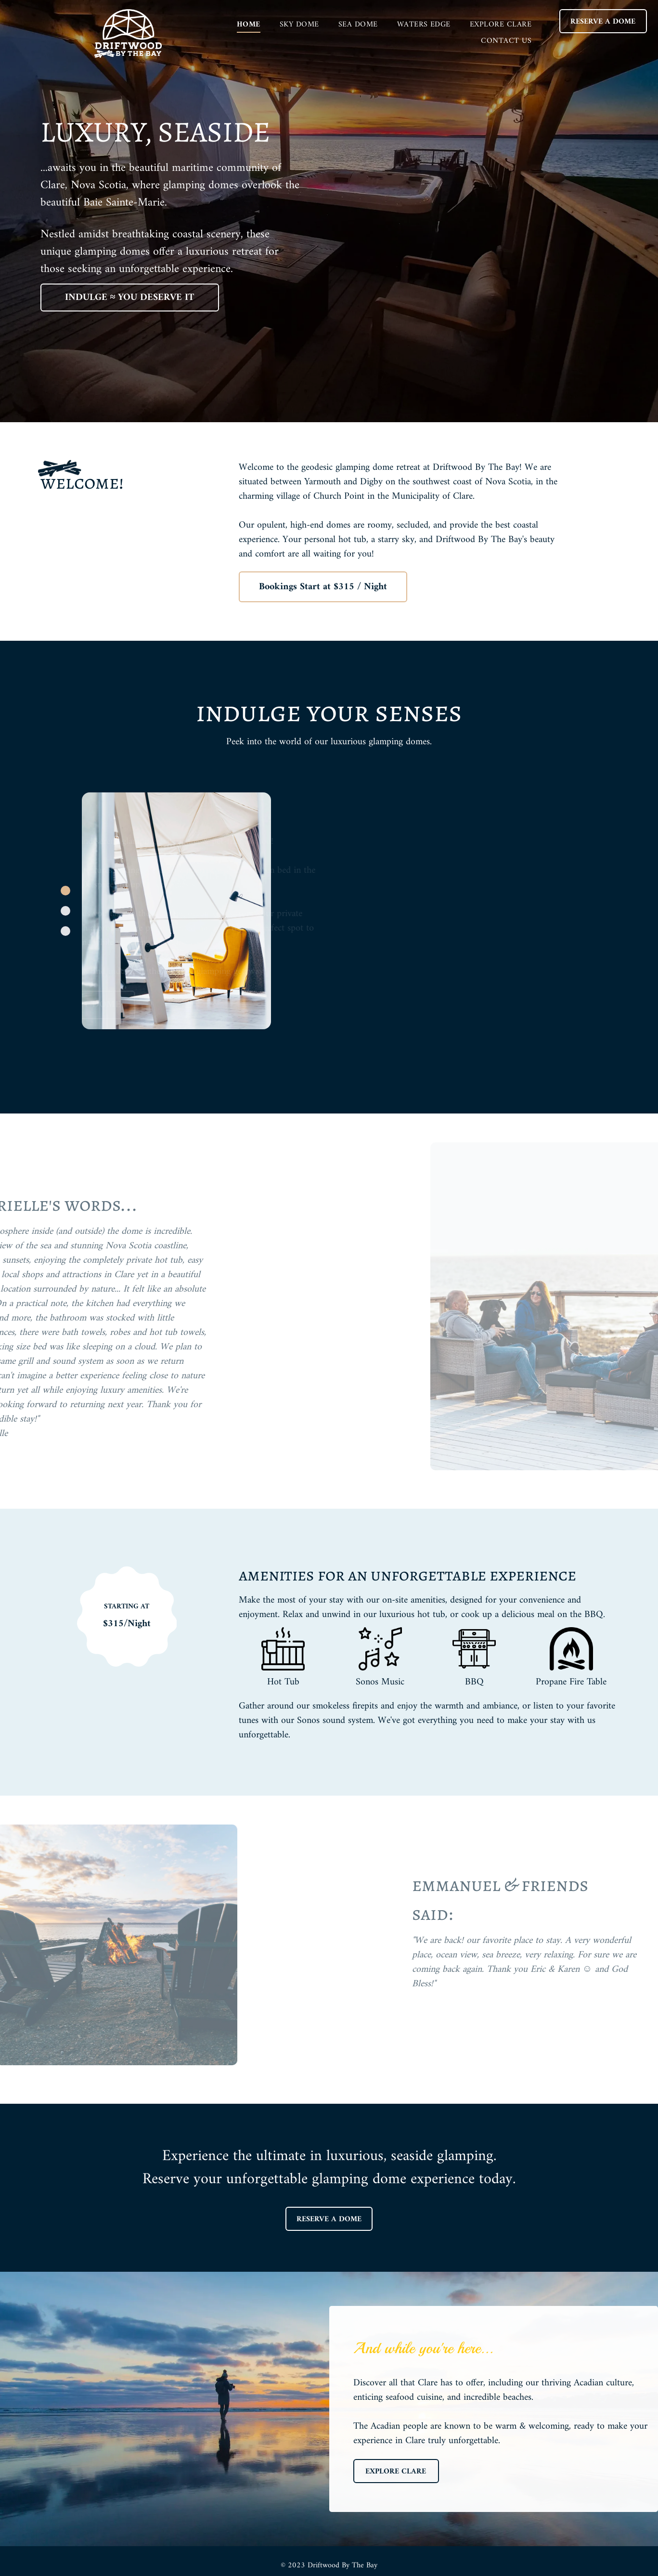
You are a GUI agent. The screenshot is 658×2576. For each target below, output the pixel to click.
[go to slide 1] (65, 890)
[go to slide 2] (65, 911)
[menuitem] (248, 24)
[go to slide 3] (65, 931)
